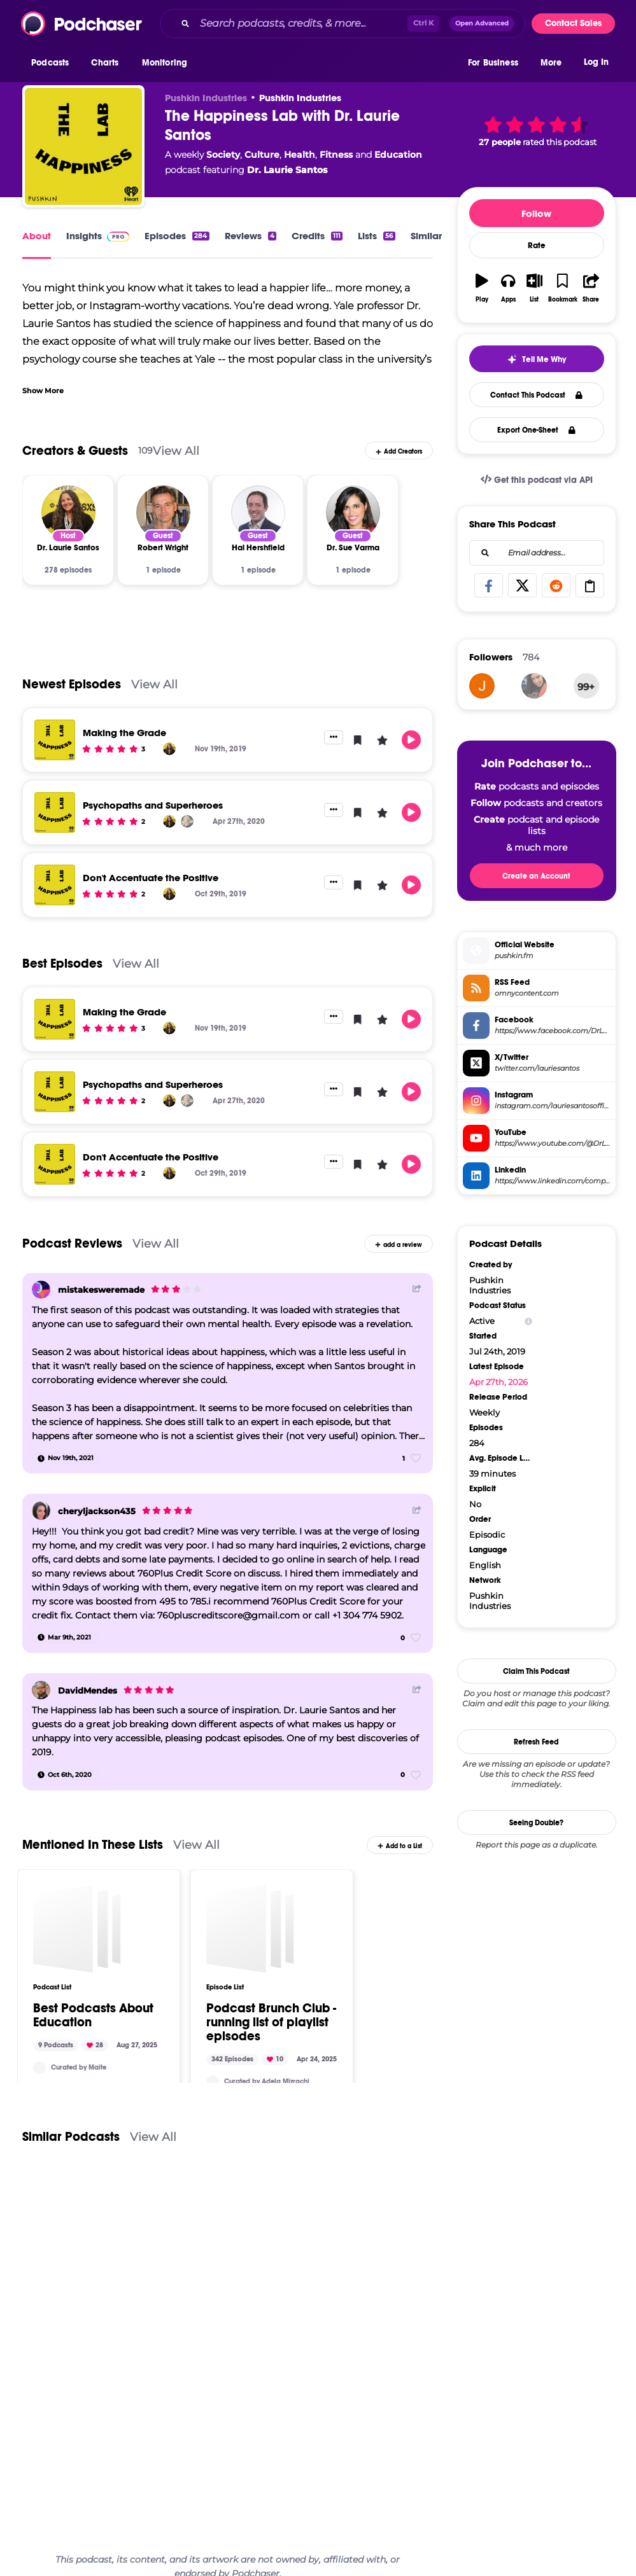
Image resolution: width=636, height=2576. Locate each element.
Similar (426, 236)
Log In (596, 62)
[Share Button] (417, 1288)
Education (398, 154)
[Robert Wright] (163, 512)
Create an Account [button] (536, 876)
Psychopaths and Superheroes (153, 805)
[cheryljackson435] (41, 1510)
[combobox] (342, 23)
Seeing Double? (536, 1822)
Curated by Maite (78, 2065)
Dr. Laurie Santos (287, 170)
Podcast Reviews (72, 1243)
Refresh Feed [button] (536, 1741)
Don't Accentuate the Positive (150, 878)
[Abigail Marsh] (187, 821)
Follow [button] (536, 213)
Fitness (336, 154)
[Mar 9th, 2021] (64, 1638)
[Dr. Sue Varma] (353, 512)
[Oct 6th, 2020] (64, 1775)
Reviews (250, 236)
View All (176, 450)
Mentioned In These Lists (92, 1844)
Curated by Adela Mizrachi (266, 2079)
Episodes (177, 236)
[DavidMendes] (41, 1690)
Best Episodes (62, 963)
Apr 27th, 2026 (498, 1382)
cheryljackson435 (97, 1511)
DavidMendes (87, 1690)
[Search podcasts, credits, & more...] (301, 23)
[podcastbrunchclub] (212, 2079)
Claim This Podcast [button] (536, 1671)
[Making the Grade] (54, 740)
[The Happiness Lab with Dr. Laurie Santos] (83, 146)
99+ (586, 687)
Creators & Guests (75, 451)
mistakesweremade (101, 1290)
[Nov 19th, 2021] (65, 1458)
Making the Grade (124, 733)
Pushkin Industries (300, 98)
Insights (97, 236)
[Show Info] (528, 1321)
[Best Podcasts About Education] (77, 1927)
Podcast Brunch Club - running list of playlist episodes (271, 2021)
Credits (317, 236)
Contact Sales (573, 23)
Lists (376, 236)
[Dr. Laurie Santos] (68, 512)
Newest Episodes (71, 684)
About (36, 236)
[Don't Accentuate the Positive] (54, 885)
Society (223, 154)
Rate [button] (537, 245)
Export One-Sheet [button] (536, 430)
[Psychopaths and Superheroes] (54, 812)
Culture (261, 154)
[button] (53, 63)
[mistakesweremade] (41, 1290)
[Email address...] (536, 553)
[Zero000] (482, 686)
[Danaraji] (534, 686)
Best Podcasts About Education (93, 2014)
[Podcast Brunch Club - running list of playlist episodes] (250, 1927)
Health (299, 154)
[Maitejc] (39, 2065)
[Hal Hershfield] (258, 512)
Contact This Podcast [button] (536, 395)
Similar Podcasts (71, 2135)
